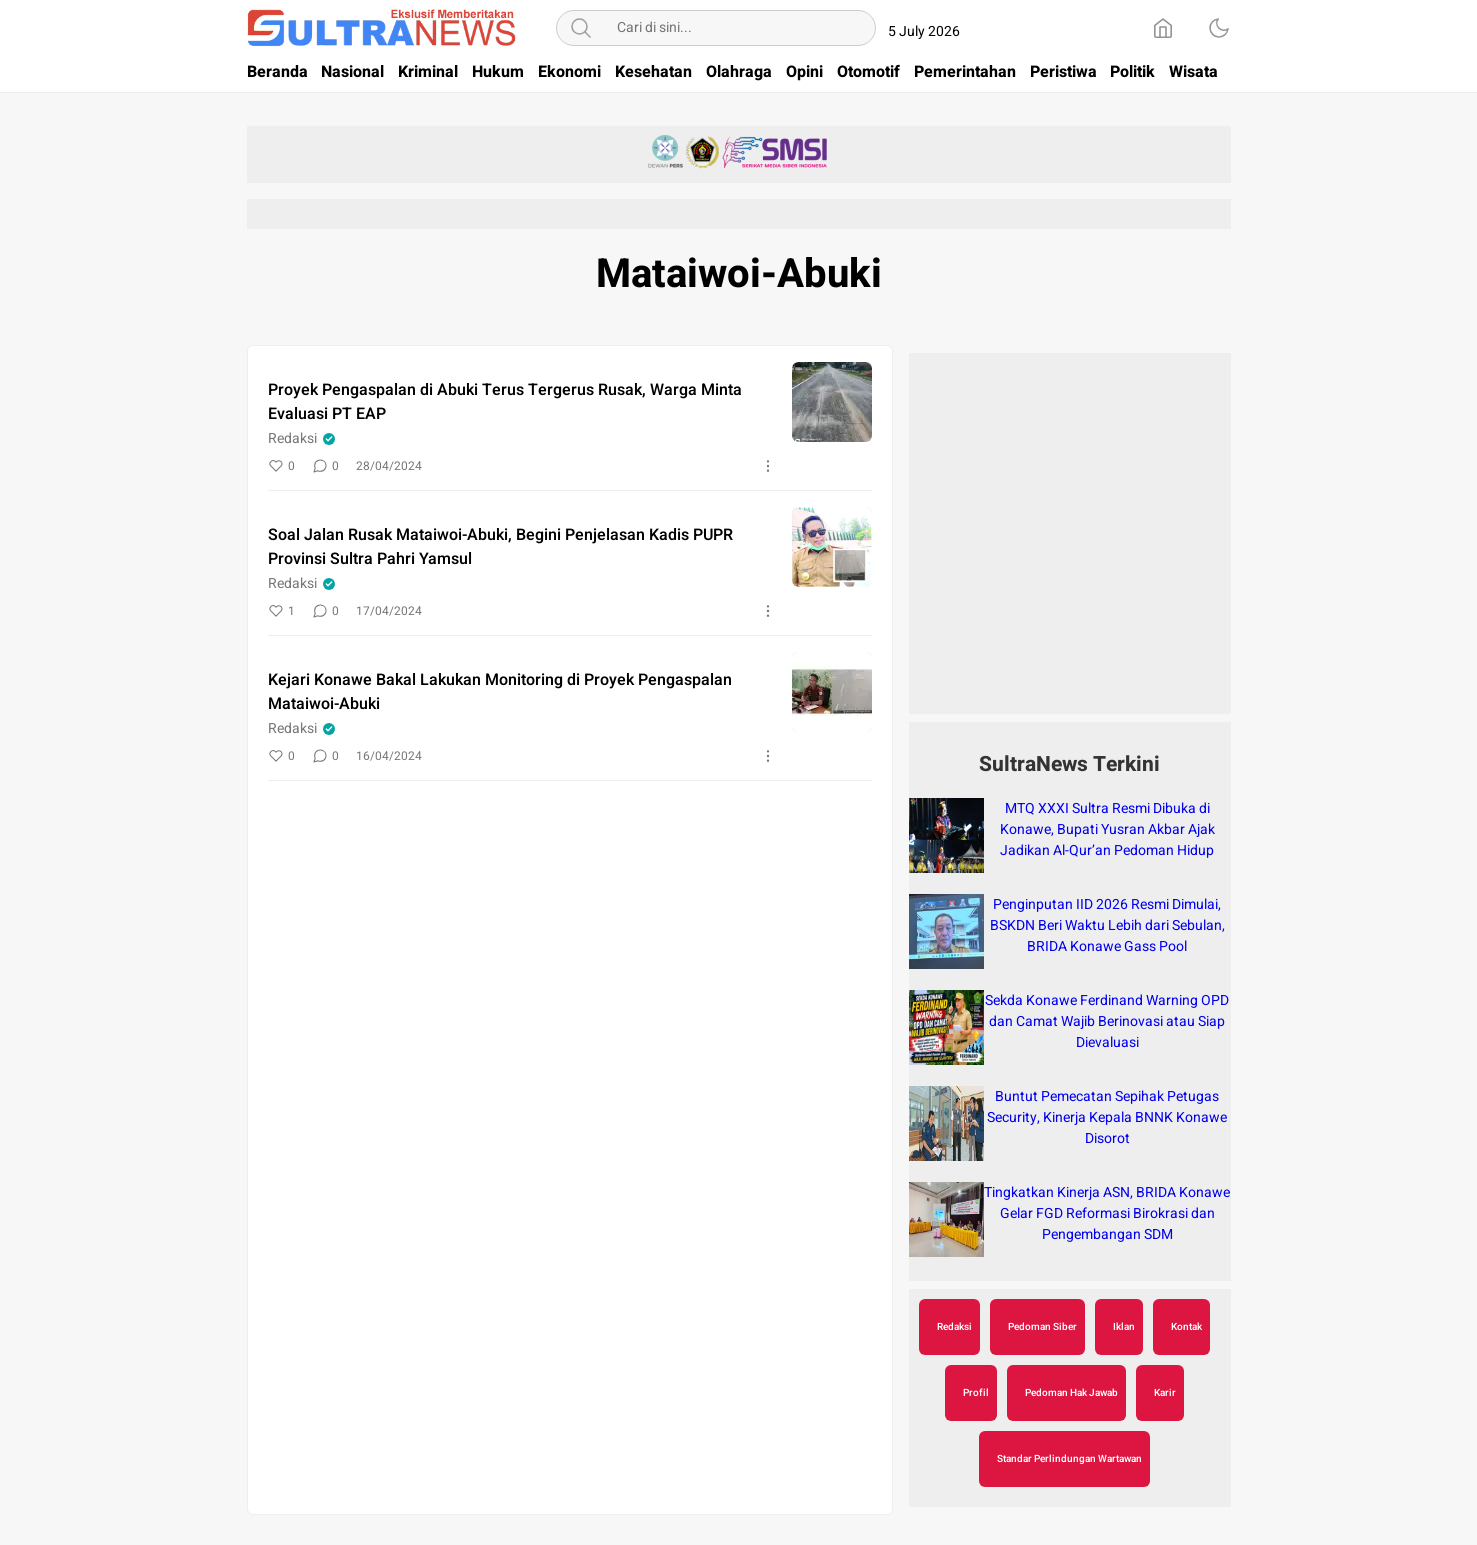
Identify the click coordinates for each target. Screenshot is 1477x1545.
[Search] (581, 28)
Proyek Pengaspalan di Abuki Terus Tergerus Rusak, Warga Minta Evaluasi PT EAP (505, 402)
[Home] (1163, 28)
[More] (768, 466)
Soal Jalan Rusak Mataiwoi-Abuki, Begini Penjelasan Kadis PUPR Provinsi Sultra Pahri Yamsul (500, 547)
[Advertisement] (1070, 544)
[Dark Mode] (1219, 28)
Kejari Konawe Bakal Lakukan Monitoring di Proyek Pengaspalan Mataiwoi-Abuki (500, 692)
